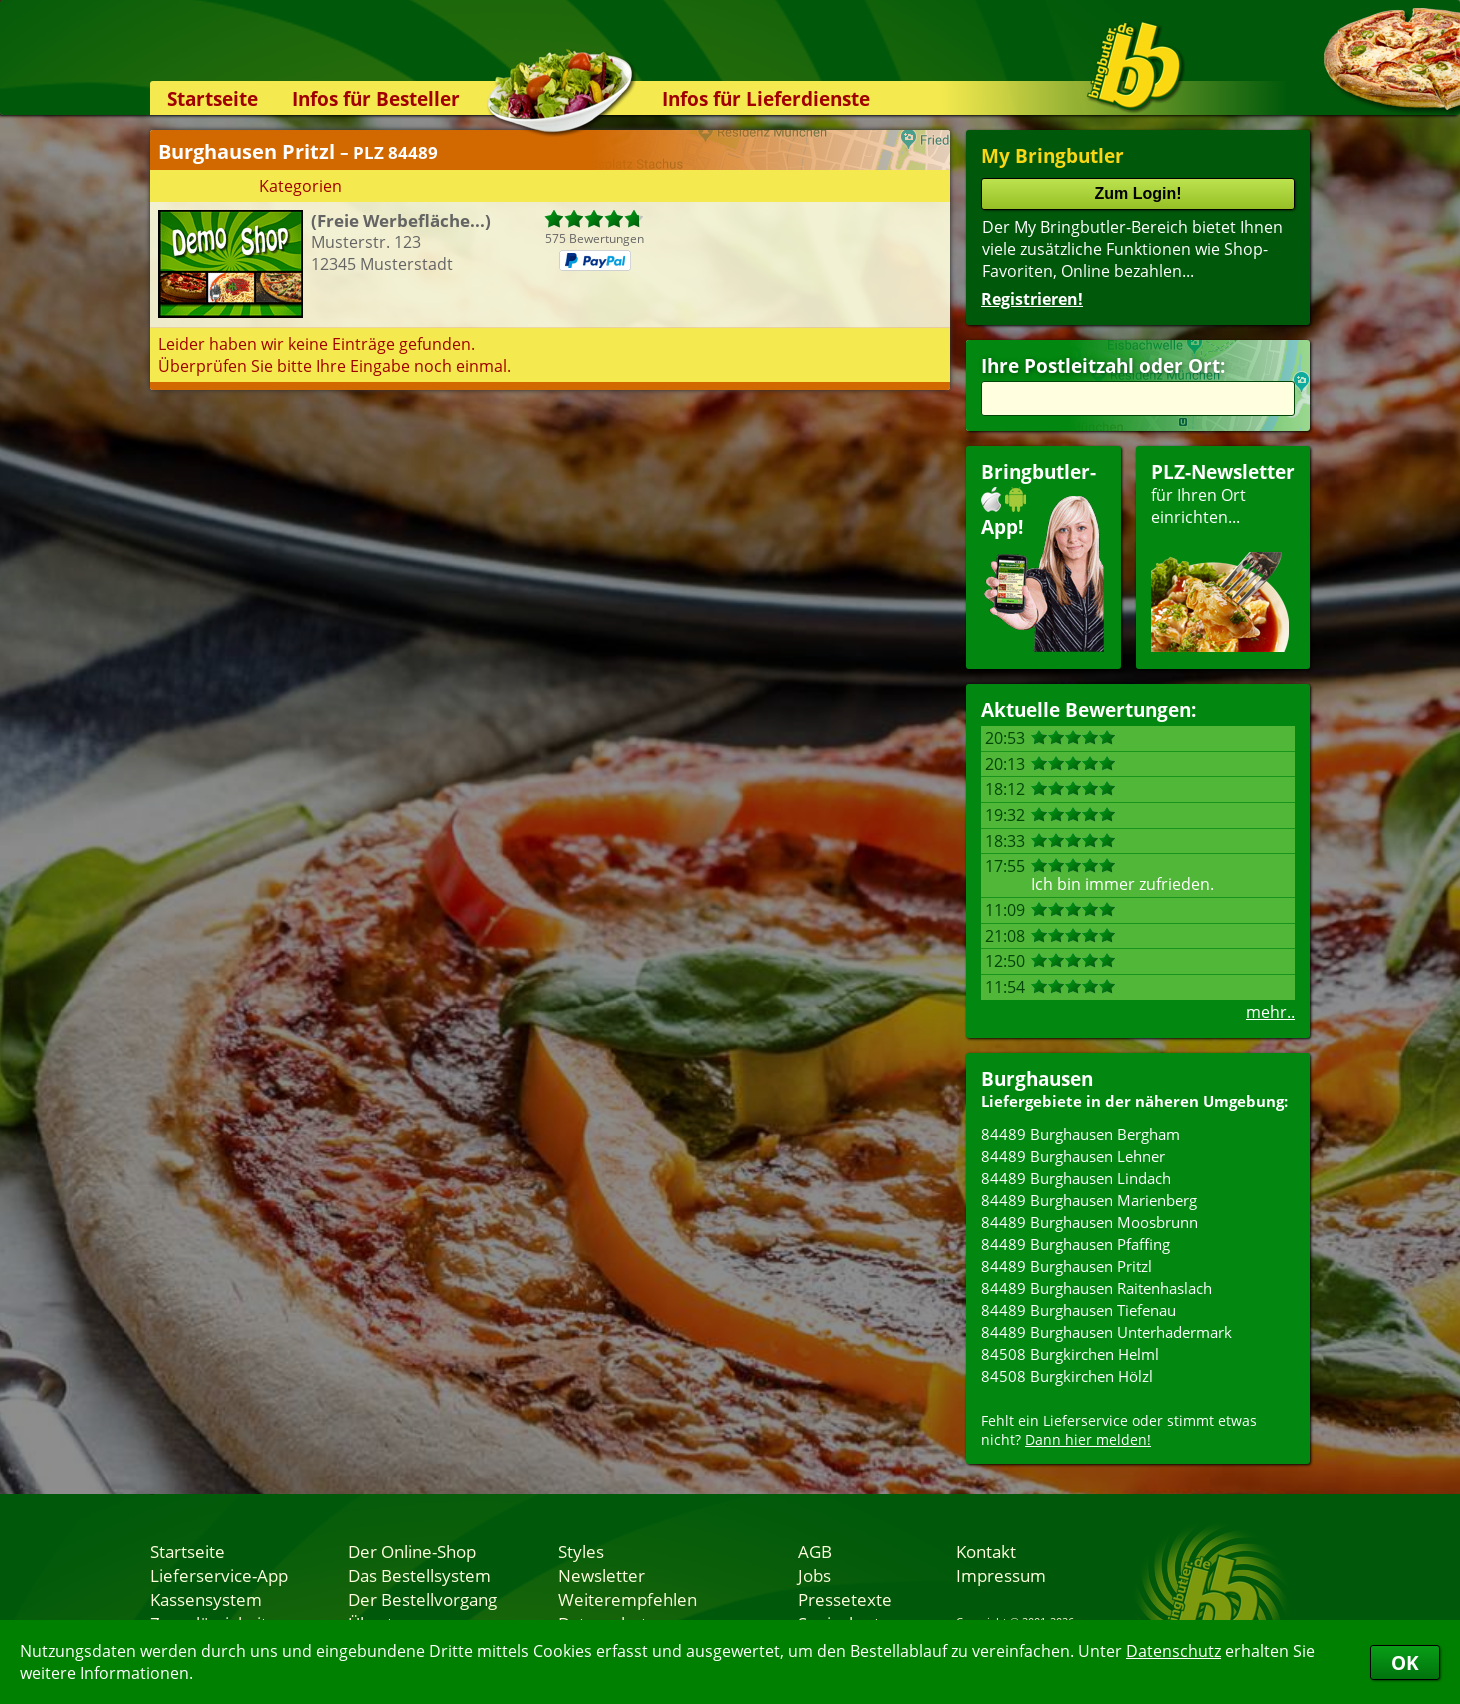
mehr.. (1270, 1012)
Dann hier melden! (1088, 1439)
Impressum (1001, 1575)
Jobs (814, 1575)
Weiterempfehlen (627, 1599)
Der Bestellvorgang (422, 1599)
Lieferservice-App (219, 1575)
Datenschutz (1173, 1651)
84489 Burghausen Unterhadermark (1106, 1332)
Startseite (212, 98)
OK (1405, 1662)
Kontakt (986, 1551)
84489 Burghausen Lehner (1073, 1156)
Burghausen (1037, 1078)
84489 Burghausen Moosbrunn (1089, 1222)
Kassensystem (206, 1599)
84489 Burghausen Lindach (1076, 1178)
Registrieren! (1032, 299)
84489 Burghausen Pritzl (1066, 1266)
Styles (581, 1551)
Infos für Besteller (376, 98)
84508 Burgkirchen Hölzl (1067, 1376)
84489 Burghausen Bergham (1080, 1134)
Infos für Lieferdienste (766, 98)
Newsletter (601, 1575)
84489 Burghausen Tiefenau (1078, 1310)
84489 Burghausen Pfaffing (1075, 1244)
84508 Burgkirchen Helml (1070, 1354)
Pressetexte (845, 1599)
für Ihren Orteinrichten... (1223, 555)
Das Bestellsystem (419, 1575)
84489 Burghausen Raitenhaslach (1096, 1288)
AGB (815, 1551)
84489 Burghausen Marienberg (1089, 1200)
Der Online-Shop (412, 1551)
